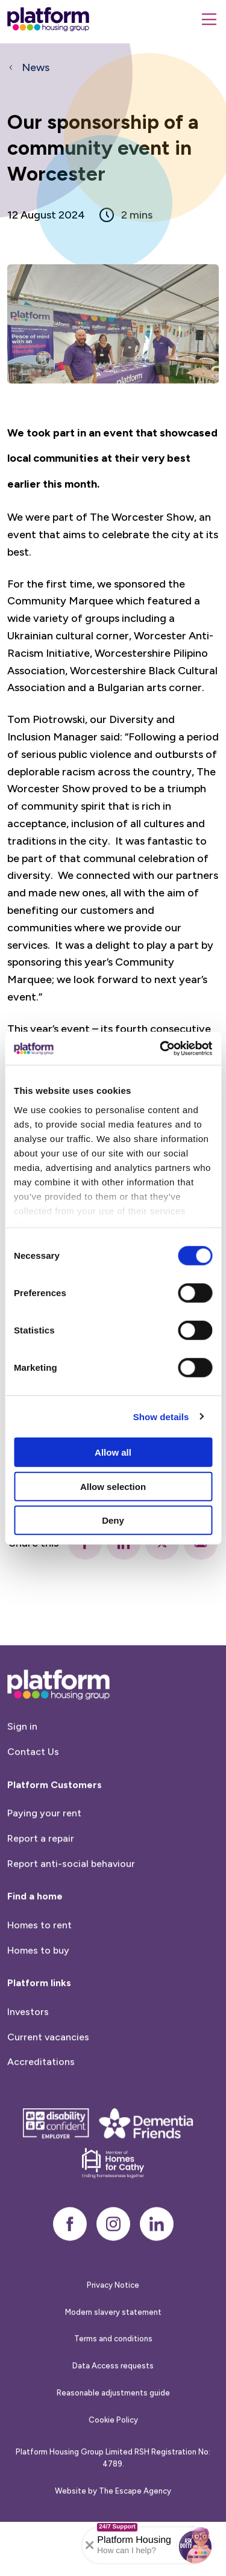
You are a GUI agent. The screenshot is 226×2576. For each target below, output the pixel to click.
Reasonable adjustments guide (113, 2445)
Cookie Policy (113, 2472)
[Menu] (209, 19)
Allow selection (113, 1486)
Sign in (22, 1780)
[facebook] (70, 2277)
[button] (195, 2545)
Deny (113, 1520)
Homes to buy (38, 2003)
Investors (28, 2064)
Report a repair (40, 1891)
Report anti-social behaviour (71, 1916)
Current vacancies (48, 2090)
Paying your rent (44, 1866)
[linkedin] (157, 2277)
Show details (161, 1416)
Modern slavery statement (113, 2365)
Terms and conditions (113, 2392)
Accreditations (41, 2115)
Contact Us (33, 1804)
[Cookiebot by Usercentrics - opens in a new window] (161, 1048)
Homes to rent (39, 1978)
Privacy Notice (113, 2337)
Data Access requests (113, 2419)
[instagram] (113, 2277)
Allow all (113, 1452)
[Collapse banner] (90, 2545)
